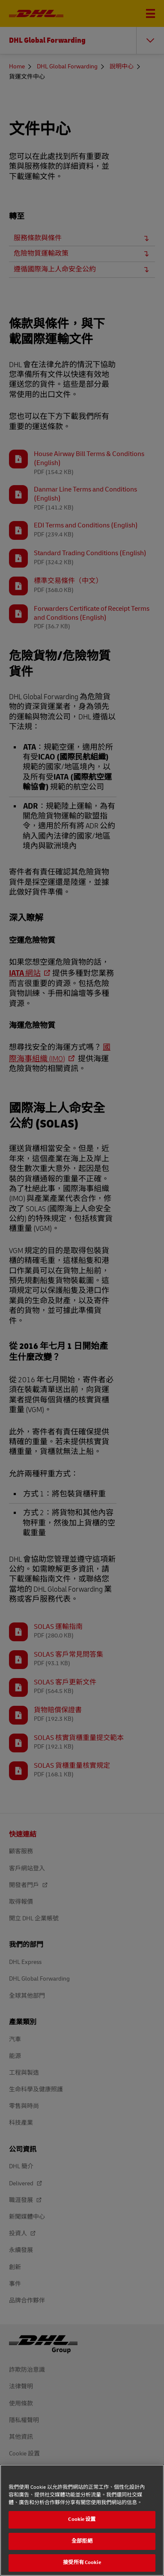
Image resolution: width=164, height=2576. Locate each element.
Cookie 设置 (81, 2519)
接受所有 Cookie (82, 2562)
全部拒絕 (82, 2541)
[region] (82, 2520)
